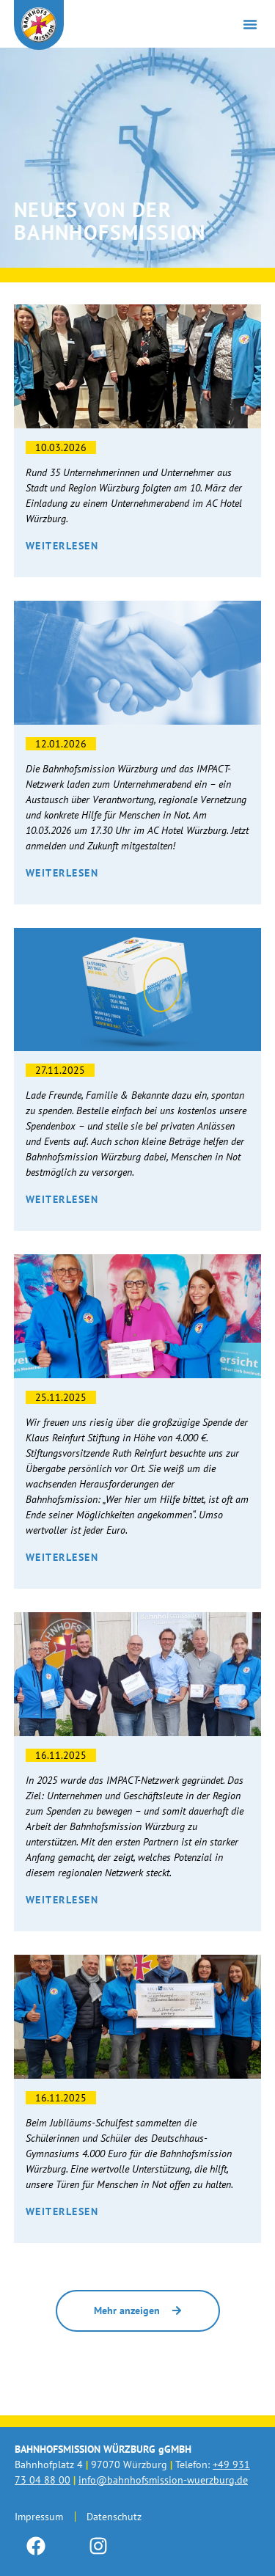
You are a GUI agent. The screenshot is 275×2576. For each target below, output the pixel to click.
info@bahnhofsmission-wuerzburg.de (163, 2480)
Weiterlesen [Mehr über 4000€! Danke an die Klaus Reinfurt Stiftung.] (62, 1557)
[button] (250, 24)
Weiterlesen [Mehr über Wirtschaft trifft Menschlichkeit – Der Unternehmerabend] (62, 872)
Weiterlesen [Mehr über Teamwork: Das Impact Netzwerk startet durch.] (62, 1899)
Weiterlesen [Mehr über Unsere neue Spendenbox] (62, 1199)
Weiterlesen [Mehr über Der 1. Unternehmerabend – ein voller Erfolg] (62, 545)
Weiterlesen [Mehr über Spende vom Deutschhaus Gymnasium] (62, 2211)
